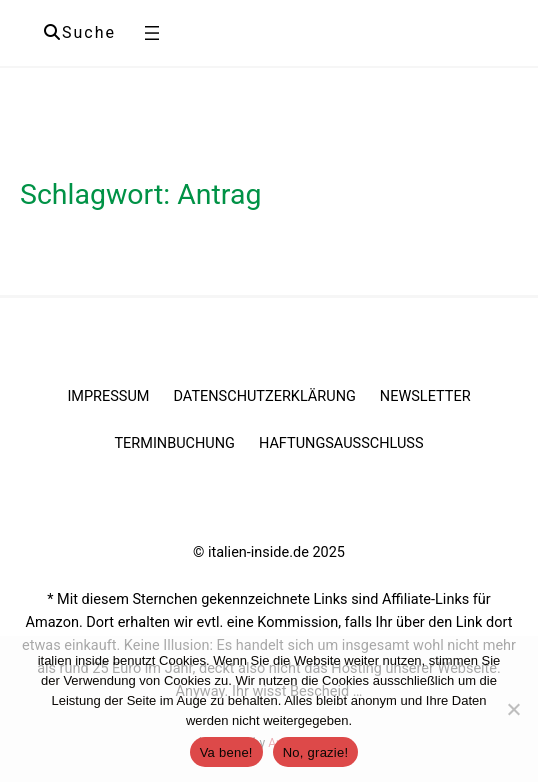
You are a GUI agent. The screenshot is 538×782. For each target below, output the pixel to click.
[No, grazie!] (513, 709)
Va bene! (226, 752)
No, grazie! (316, 752)
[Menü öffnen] (152, 33)
